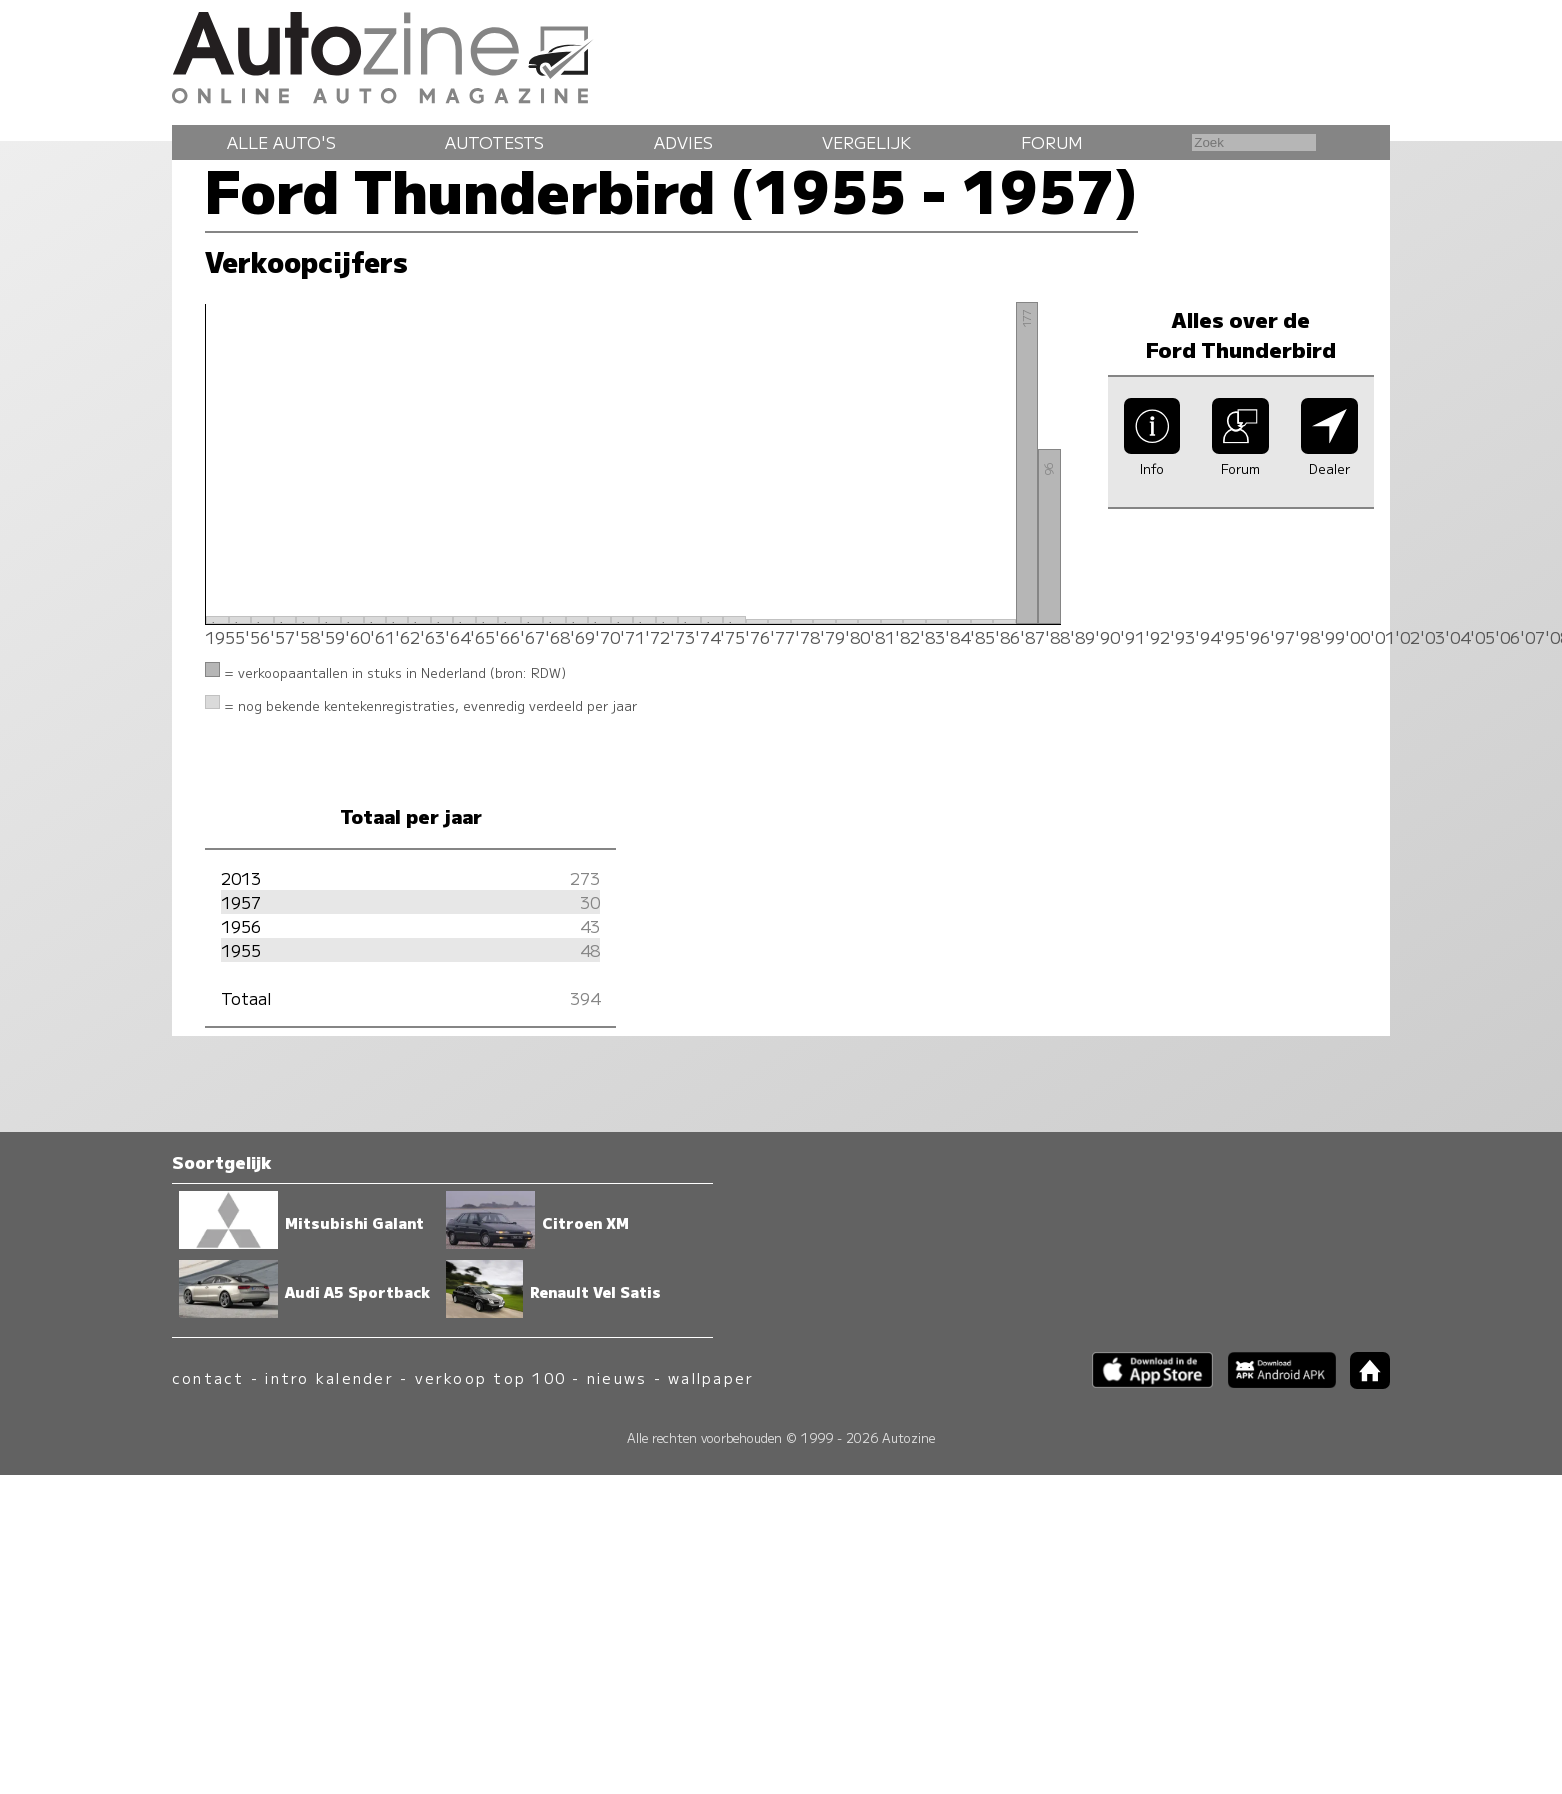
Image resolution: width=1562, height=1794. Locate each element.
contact (208, 1377)
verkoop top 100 (491, 1377)
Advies (683, 142)
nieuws (617, 1377)
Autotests (494, 142)
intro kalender (329, 1377)
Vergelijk (866, 142)
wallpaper (711, 1377)
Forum (1052, 142)
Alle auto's (281, 142)
